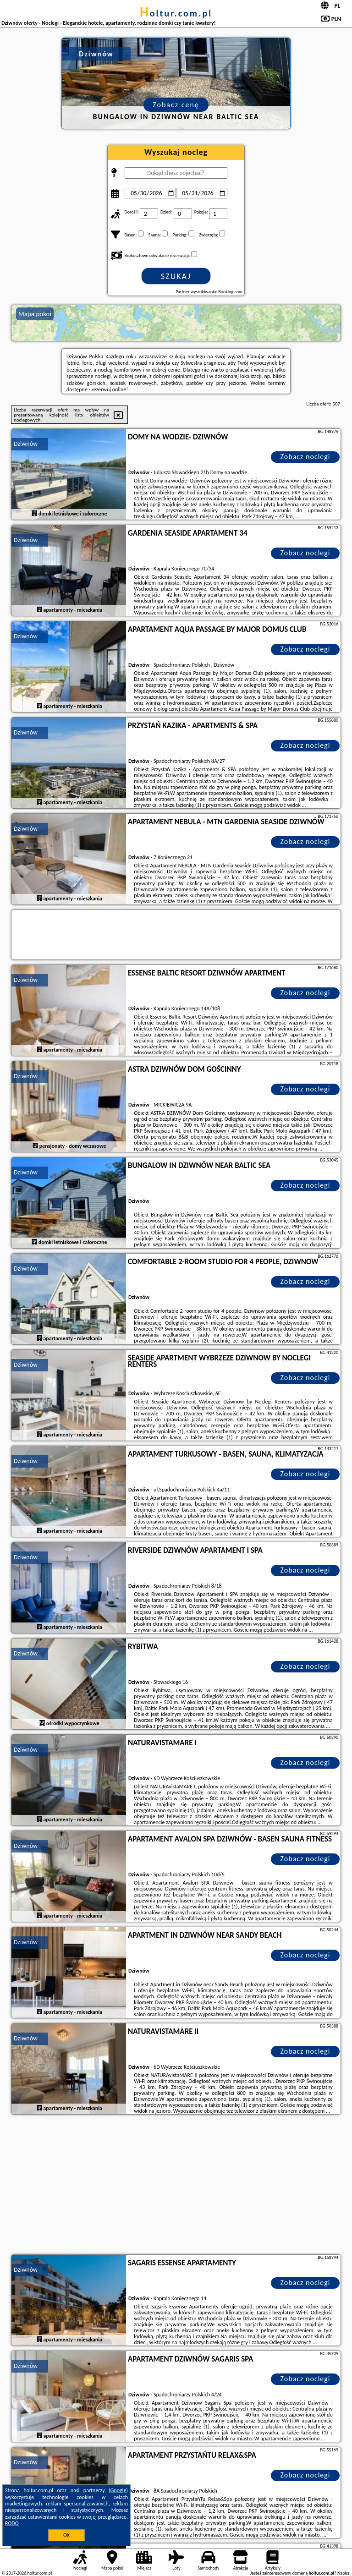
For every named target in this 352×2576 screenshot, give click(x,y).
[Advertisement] (176, 2185)
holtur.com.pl (176, 13)
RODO (12, 2523)
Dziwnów (26, 444)
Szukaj (176, 276)
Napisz (343, 2573)
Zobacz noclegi (305, 456)
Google (118, 2490)
